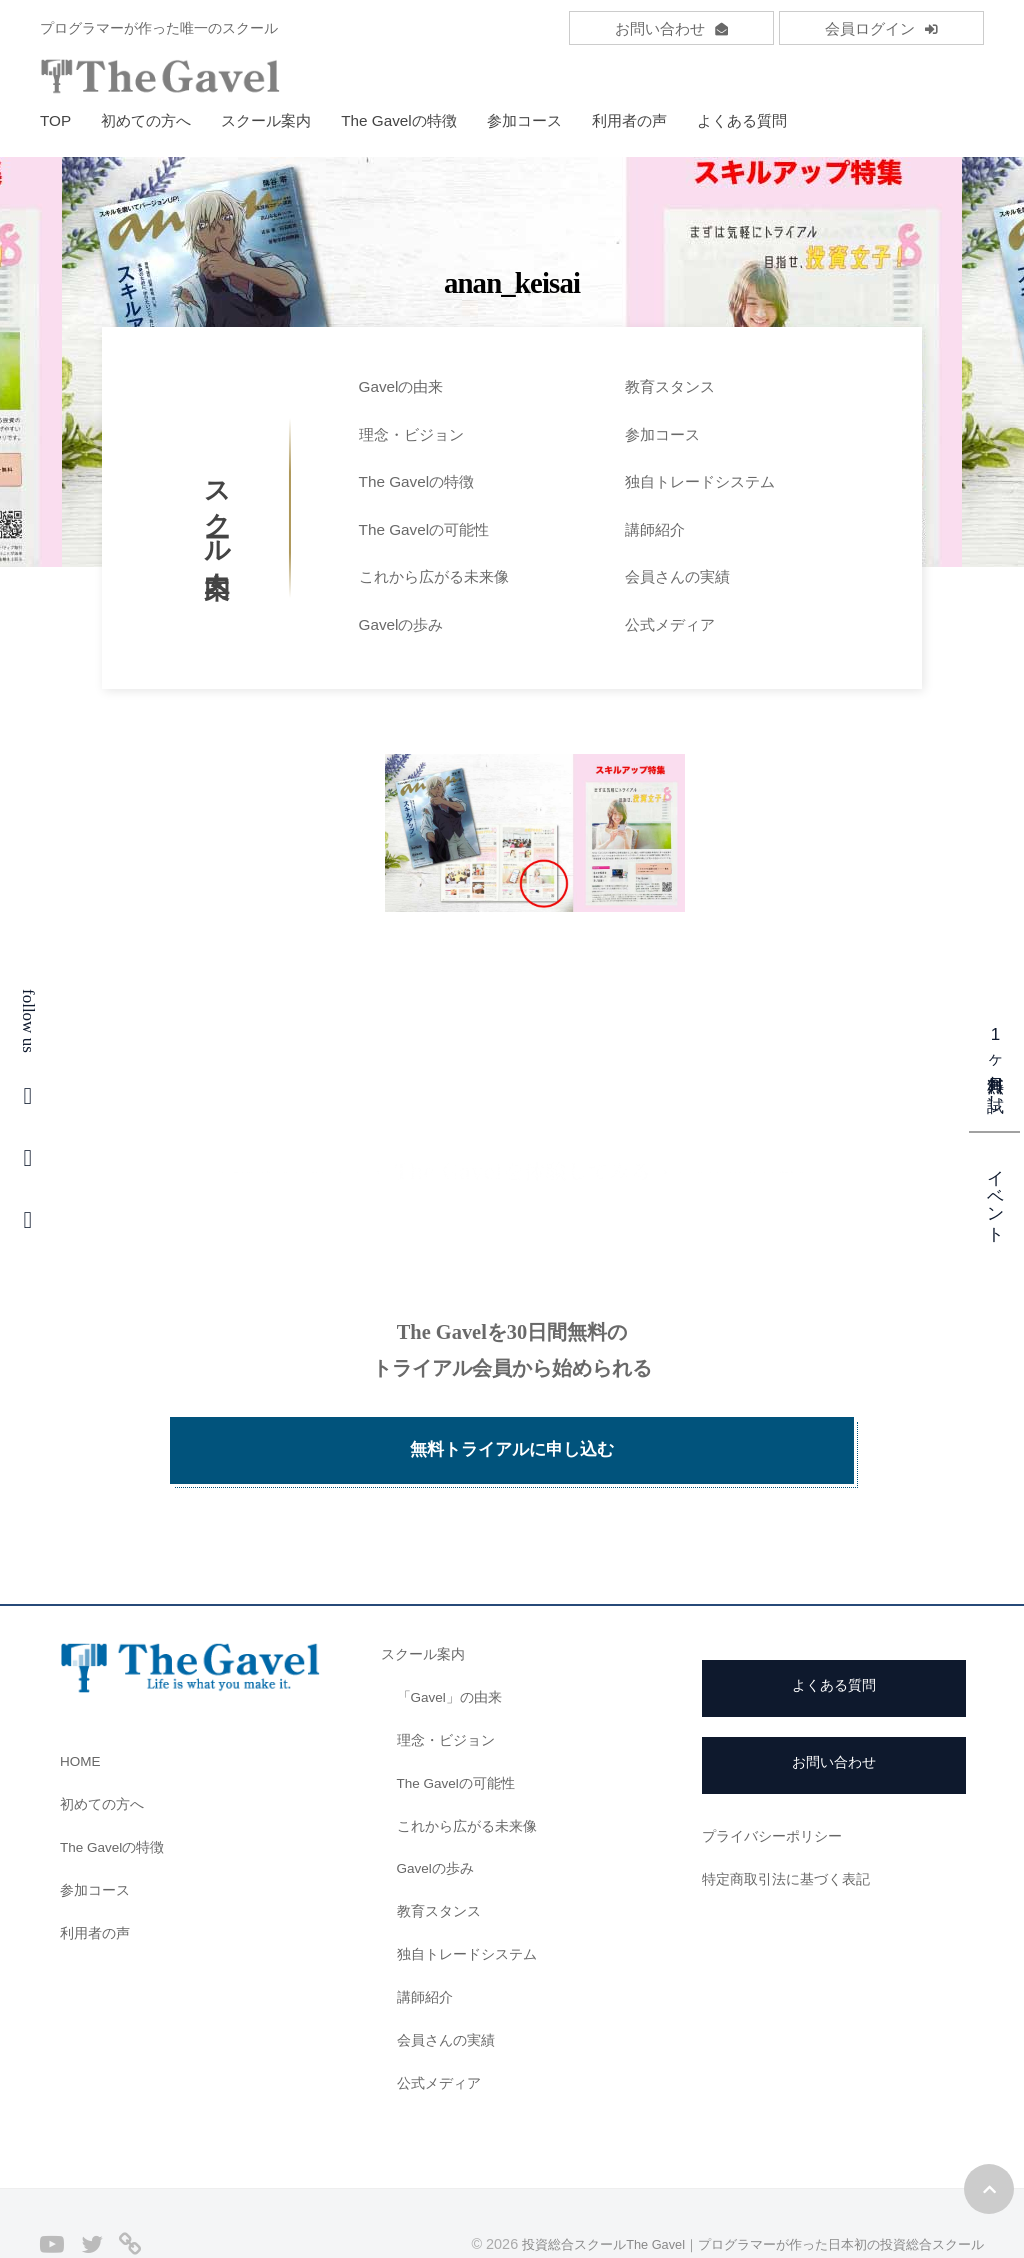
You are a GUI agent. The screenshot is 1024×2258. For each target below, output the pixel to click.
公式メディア (670, 624)
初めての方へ (146, 120)
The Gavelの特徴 (399, 120)
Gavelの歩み (401, 624)
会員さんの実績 (677, 576)
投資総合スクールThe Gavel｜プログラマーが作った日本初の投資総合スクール (733, 2190)
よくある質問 (742, 120)
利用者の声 (629, 120)
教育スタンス (670, 386)
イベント (995, 1196)
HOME (83, 1707)
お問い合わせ (671, 28)
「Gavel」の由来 (454, 1643)
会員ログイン (881, 28)
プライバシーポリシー (777, 1782)
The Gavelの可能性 (424, 529)
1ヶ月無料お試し (995, 1063)
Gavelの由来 (401, 386)
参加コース (524, 120)
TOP (55, 120)
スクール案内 (266, 120)
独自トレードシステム (700, 481)
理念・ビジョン (411, 434)
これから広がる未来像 (434, 576)
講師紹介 (655, 529)
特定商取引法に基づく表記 (792, 1824)
